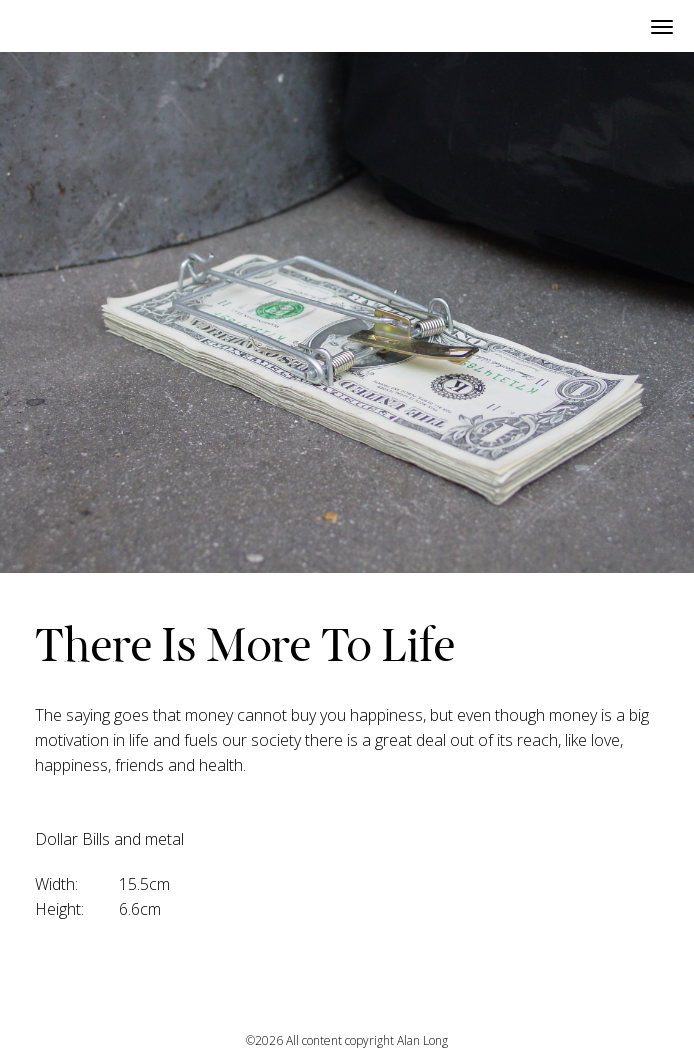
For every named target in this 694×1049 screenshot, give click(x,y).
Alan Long (422, 1040)
